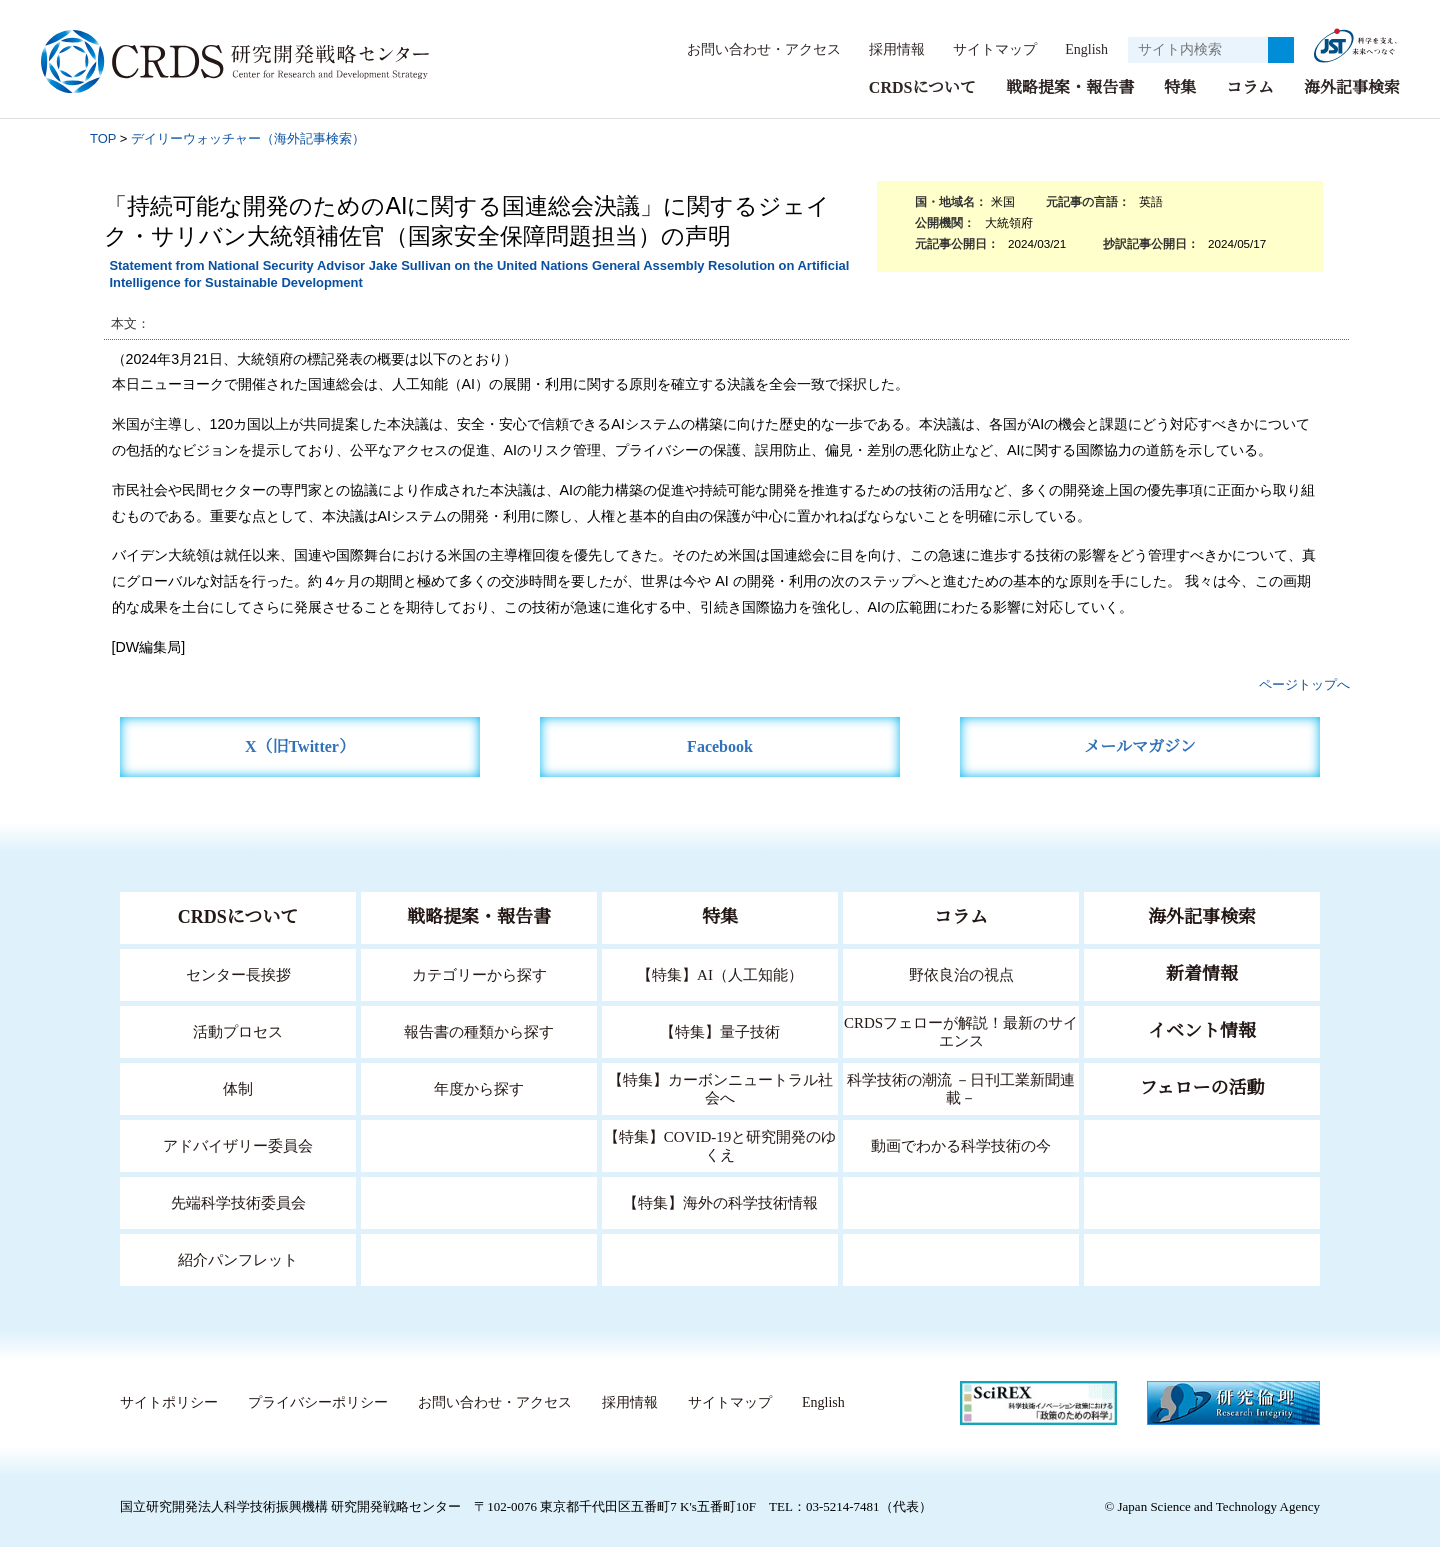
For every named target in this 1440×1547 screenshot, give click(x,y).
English (1080, 49)
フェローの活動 (1202, 1087)
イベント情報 (1202, 1030)
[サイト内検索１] (1198, 50)
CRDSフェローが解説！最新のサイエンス (961, 1030)
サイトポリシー (168, 1402)
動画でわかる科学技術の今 (961, 1144)
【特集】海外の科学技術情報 (720, 1201)
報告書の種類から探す (479, 1030)
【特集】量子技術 (720, 1030)
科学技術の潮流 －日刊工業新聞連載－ (961, 1087)
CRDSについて (921, 86)
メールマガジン (1140, 745)
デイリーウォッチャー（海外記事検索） (248, 137)
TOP (103, 137)
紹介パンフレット (238, 1258)
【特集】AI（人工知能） (720, 973)
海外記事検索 (1352, 86)
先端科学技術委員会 (238, 1201)
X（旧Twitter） (300, 745)
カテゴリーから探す (479, 973)
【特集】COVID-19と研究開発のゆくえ (720, 1144)
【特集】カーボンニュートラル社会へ (720, 1087)
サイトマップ (984, 49)
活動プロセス (238, 1030)
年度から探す (479, 1087)
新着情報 (1202, 973)
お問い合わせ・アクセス (754, 49)
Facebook (720, 745)
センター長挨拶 (238, 973)
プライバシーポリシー (317, 1402)
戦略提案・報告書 (1070, 86)
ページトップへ (1304, 683)
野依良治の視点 (961, 973)
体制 (238, 1087)
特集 (1180, 86)
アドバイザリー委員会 (238, 1144)
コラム (1250, 86)
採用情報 (887, 49)
